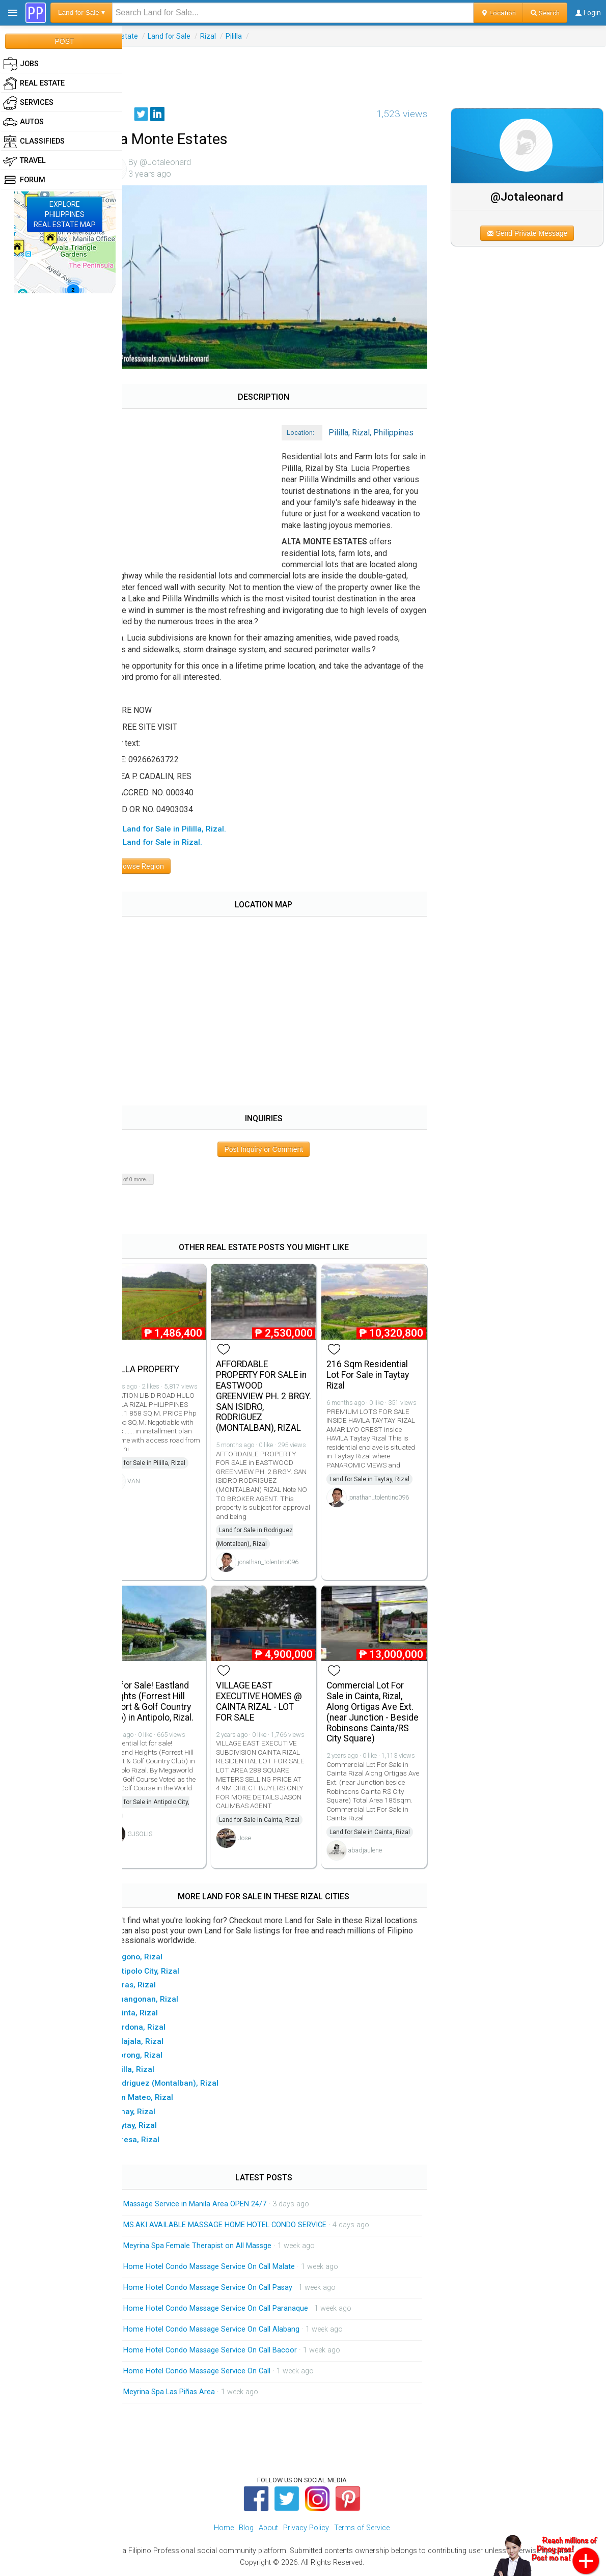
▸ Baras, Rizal (158, 1987)
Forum (24, 180)
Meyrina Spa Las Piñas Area (196, 2394)
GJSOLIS (166, 1845)
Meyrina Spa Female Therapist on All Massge (224, 2247)
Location (498, 13)
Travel (24, 161)
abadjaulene (380, 1853)
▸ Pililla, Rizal (157, 2071)
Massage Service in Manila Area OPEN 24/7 (221, 2206)
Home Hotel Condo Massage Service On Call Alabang (238, 2331)
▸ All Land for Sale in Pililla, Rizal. (192, 831)
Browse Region (162, 868)
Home (224, 2530)
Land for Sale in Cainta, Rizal (280, 1822)
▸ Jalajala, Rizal (161, 2043)
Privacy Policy (306, 2530)
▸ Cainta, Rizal (159, 2015)
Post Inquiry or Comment (281, 1151)
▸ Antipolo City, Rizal (169, 1973)
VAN (160, 1487)
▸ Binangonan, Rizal (169, 2001)
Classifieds (34, 141)
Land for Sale (196, 36)
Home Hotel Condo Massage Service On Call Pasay (234, 2289)
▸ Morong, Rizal (161, 2057)
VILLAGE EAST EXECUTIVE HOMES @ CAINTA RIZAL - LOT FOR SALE (280, 1704)
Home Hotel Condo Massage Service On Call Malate (236, 2268)
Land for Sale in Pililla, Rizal (173, 1469)
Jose (265, 1840)
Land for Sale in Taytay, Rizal (385, 1485)
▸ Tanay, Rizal (157, 2113)
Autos (23, 122)
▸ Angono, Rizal (161, 1959)
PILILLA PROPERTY (169, 1367)
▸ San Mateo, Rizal (166, 2099)
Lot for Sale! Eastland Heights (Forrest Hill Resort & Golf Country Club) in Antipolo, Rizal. (176, 1704)
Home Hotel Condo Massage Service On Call (223, 2373)
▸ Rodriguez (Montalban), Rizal (189, 2085)
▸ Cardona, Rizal (162, 2029)
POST (64, 41)
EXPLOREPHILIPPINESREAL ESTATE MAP (65, 214)
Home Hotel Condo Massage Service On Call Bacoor (237, 2352)
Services (28, 103)
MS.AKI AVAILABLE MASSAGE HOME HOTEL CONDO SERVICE (251, 2227)
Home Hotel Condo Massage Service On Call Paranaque (242, 2310)
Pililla (261, 36)
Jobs (21, 64)
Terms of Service (362, 2530)
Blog (246, 2530)
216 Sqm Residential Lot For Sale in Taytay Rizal (383, 1373)
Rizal (235, 36)
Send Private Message (535, 233)
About (268, 2530)
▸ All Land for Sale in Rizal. (180, 843)
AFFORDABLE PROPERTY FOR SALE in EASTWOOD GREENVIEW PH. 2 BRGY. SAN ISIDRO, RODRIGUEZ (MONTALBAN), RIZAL (279, 1394)
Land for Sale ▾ (81, 12)
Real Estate (146, 36)
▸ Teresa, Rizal (159, 2141)
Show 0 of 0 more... (154, 1181)
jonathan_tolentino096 (289, 1568)
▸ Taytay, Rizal (158, 2127)
